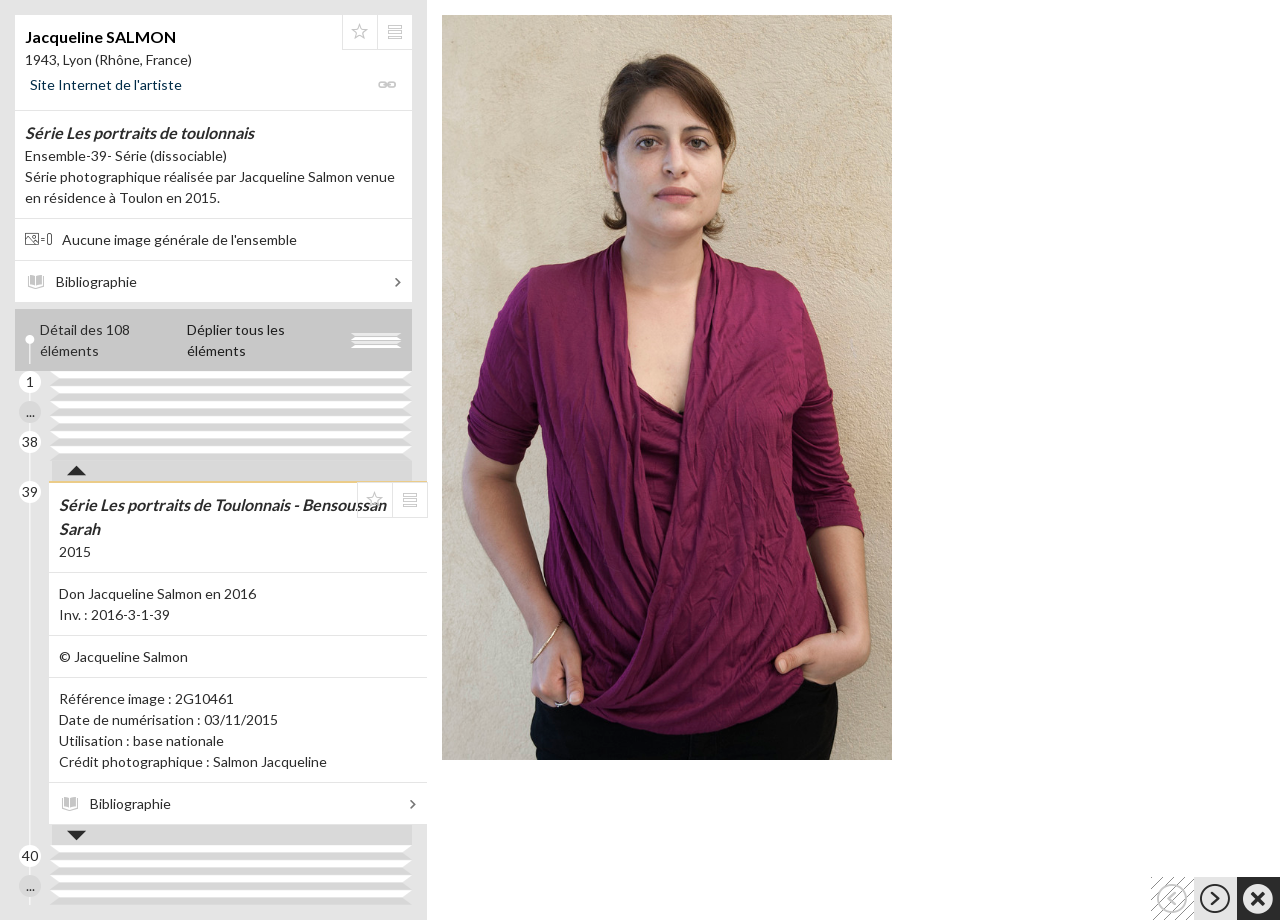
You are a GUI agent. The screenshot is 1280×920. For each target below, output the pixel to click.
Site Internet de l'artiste (106, 84)
